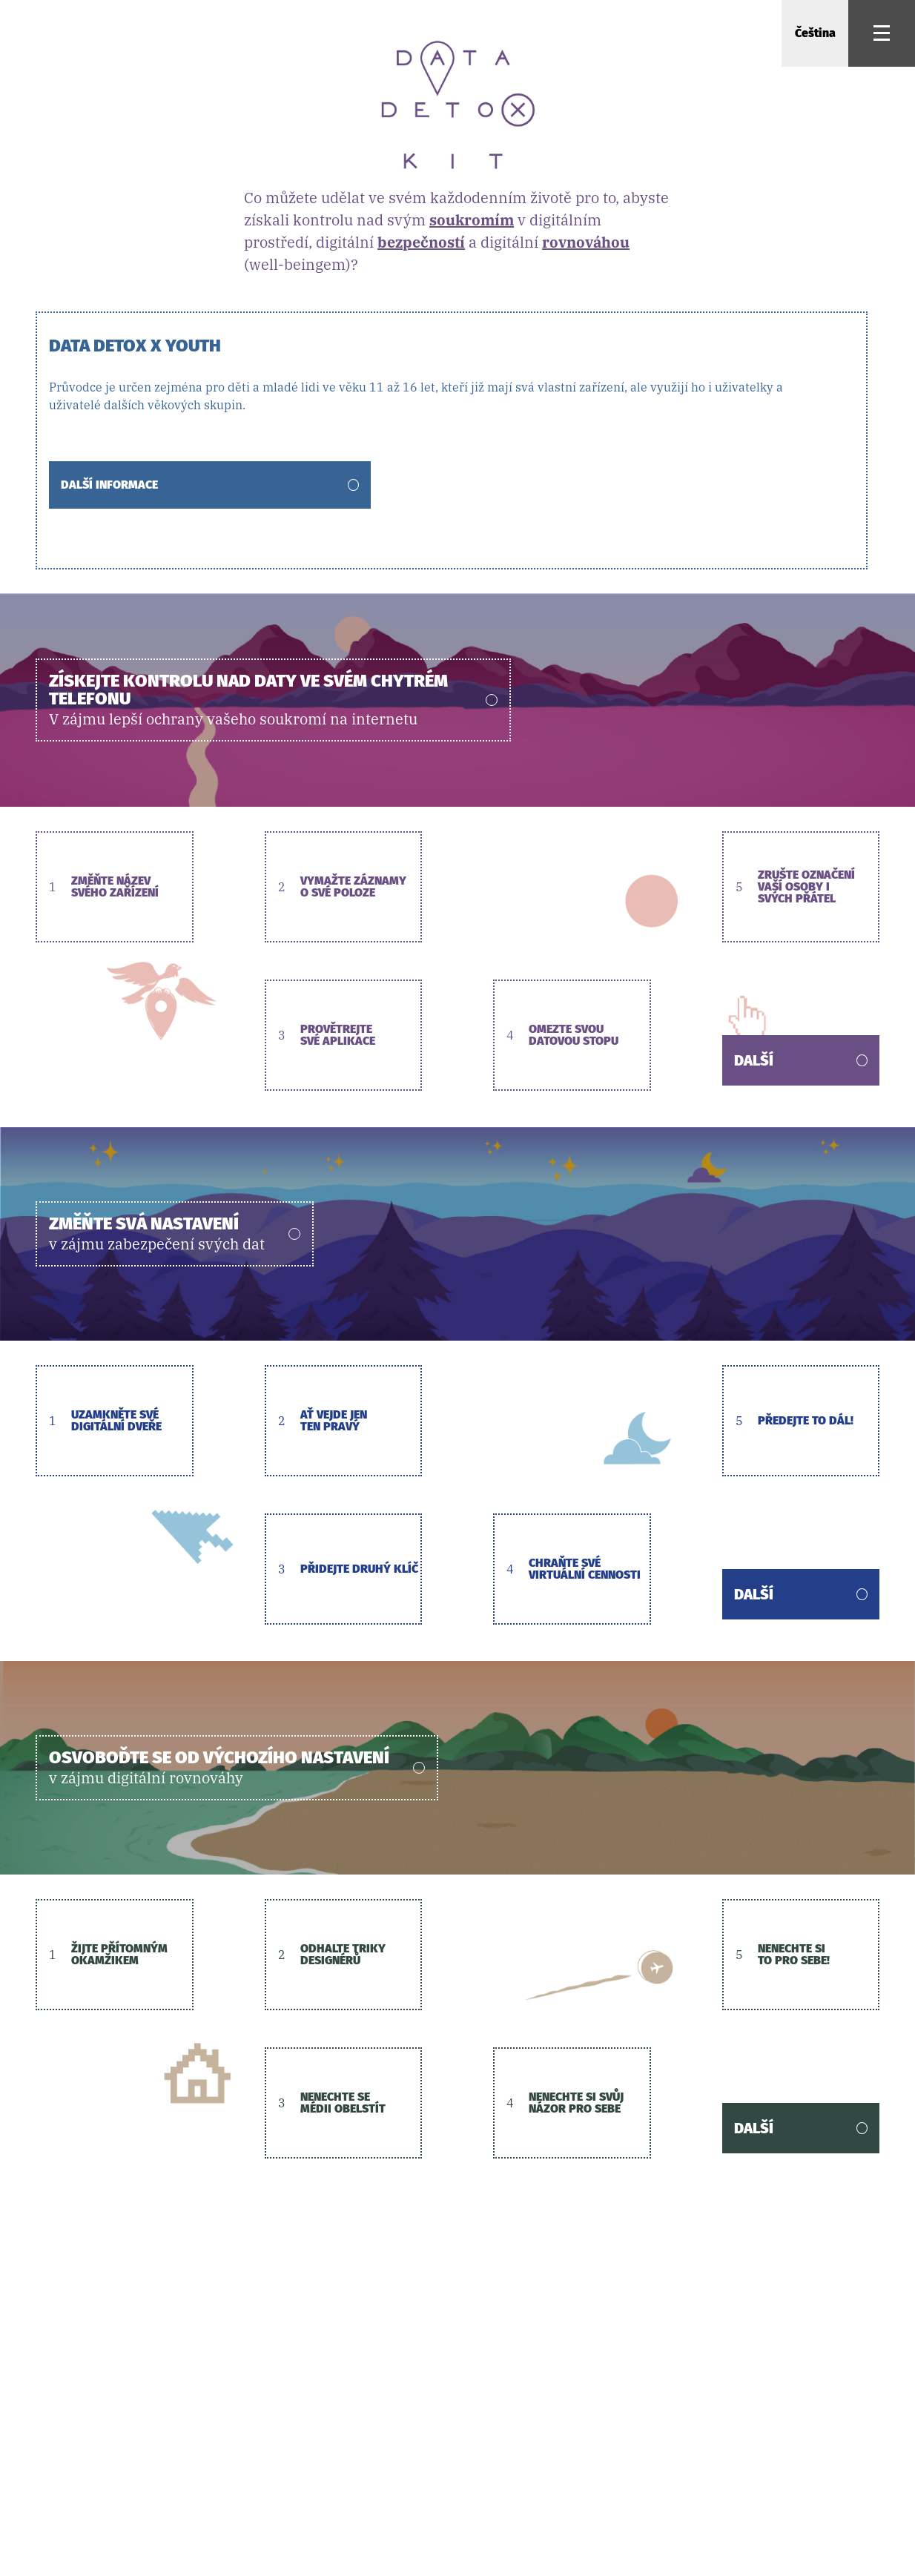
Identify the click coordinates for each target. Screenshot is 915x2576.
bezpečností (421, 242)
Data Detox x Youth (135, 344)
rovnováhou (586, 242)
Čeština (815, 33)
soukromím (471, 220)
